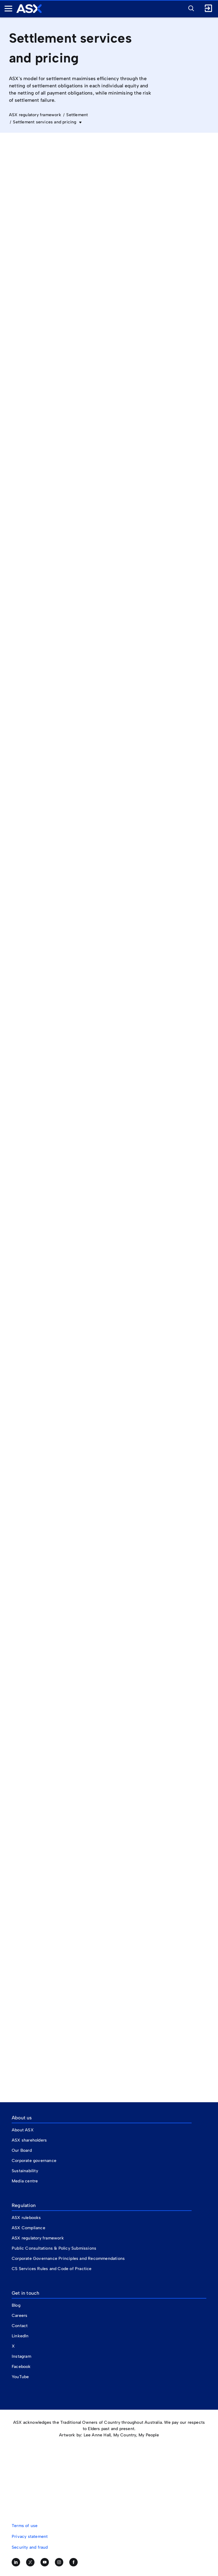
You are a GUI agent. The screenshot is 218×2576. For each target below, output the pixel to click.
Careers (19, 2315)
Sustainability (25, 2170)
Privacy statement (30, 2536)
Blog (16, 2305)
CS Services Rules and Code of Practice (52, 2268)
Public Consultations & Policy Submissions (54, 2248)
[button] (189, 7)
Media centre (25, 2181)
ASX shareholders (30, 2140)
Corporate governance (34, 2160)
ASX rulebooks (26, 2217)
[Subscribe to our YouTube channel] (44, 2562)
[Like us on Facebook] (73, 2562)
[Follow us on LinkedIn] (16, 2562)
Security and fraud (30, 2547)
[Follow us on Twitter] (30, 2562)
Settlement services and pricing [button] (45, 122)
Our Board (22, 2150)
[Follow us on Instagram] (59, 2562)
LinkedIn (20, 2336)
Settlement (77, 114)
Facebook (21, 2366)
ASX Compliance (28, 2227)
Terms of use (24, 2525)
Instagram (21, 2356)
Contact (20, 2325)
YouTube (20, 2376)
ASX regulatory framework (35, 114)
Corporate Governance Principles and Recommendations (68, 2258)
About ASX (23, 2130)
